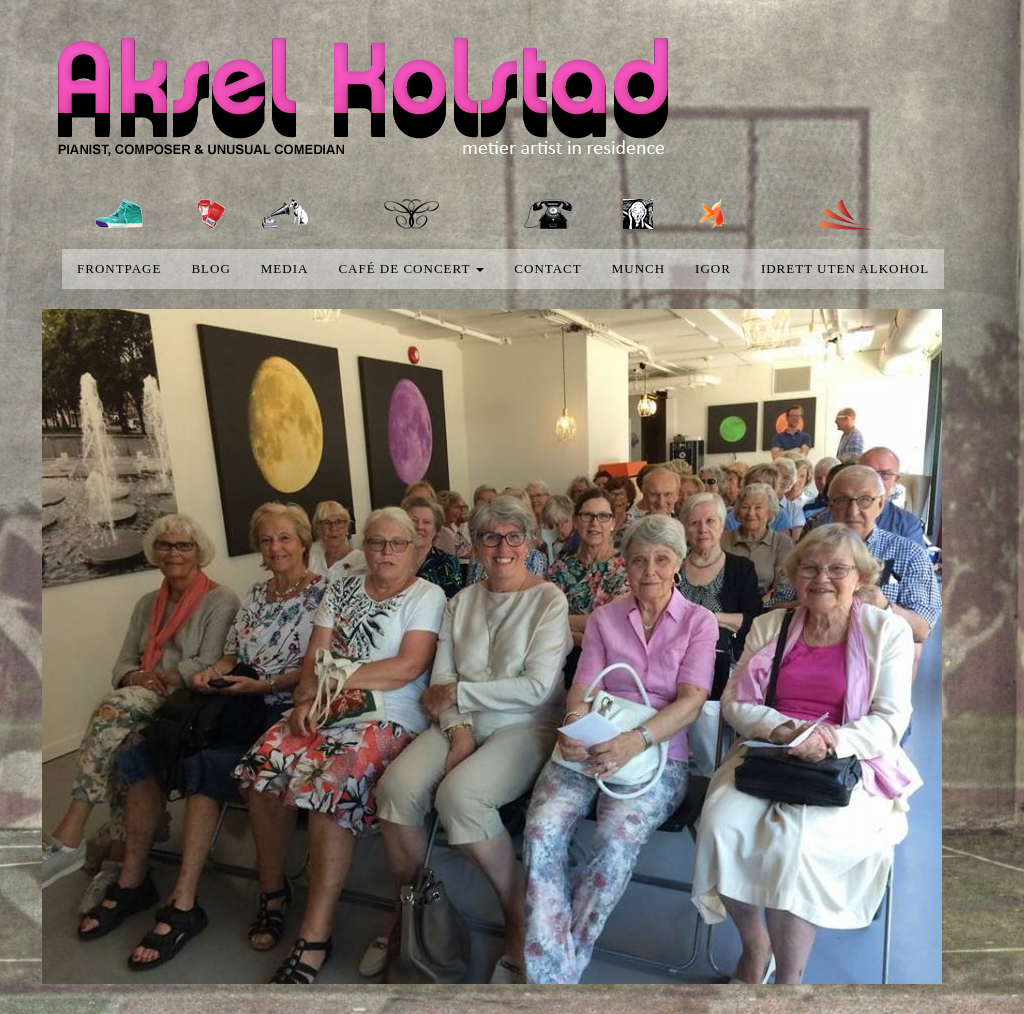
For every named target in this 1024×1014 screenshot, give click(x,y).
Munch (638, 268)
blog (210, 268)
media (285, 268)
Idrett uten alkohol (845, 268)
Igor (713, 268)
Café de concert (411, 268)
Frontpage (119, 268)
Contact (547, 268)
